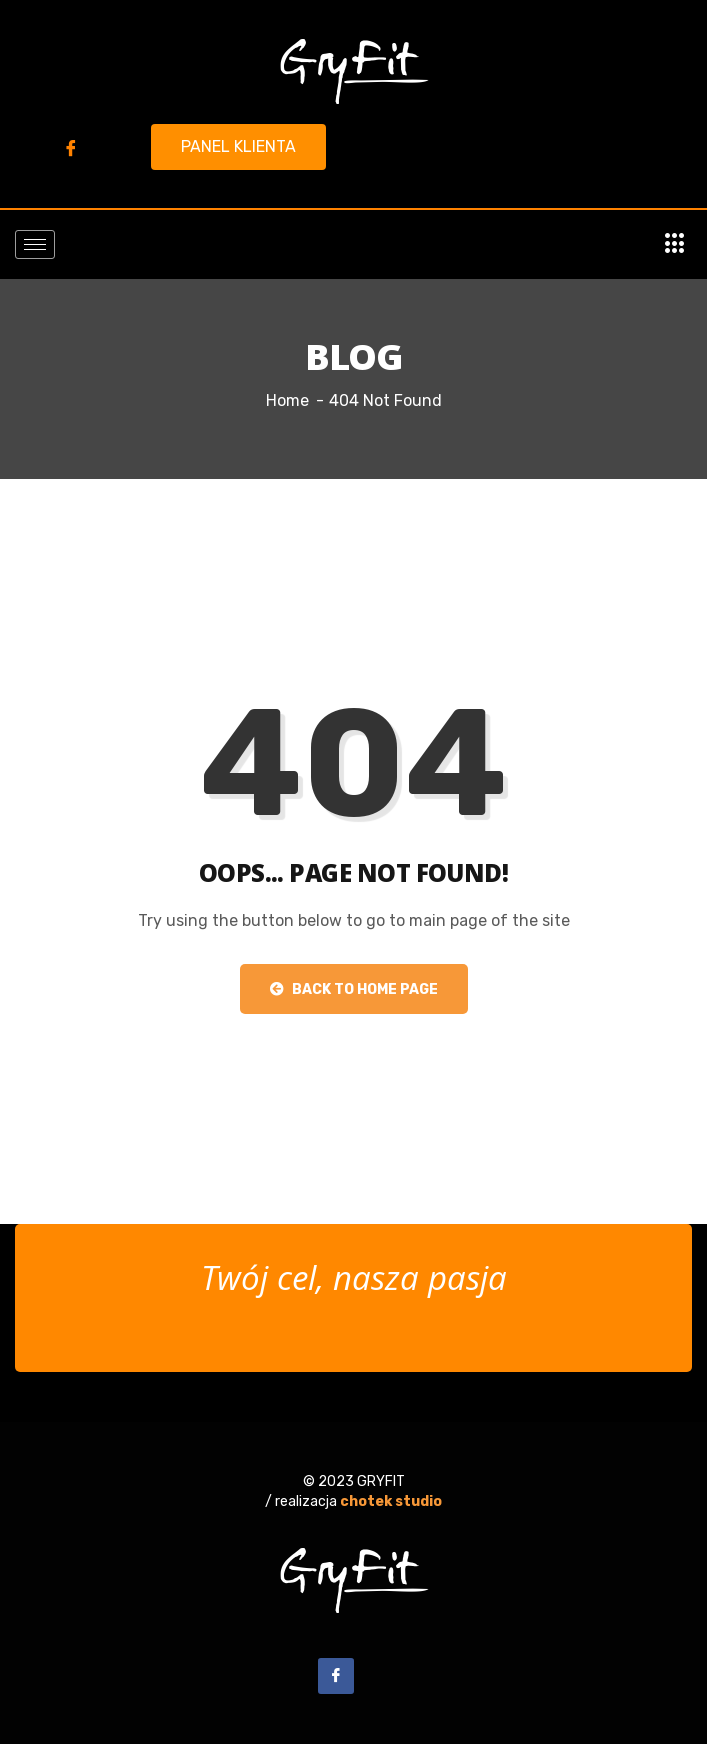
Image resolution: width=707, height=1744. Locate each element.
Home (287, 400)
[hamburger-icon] (35, 244)
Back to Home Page (354, 989)
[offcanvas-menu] (675, 244)
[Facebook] (71, 148)
